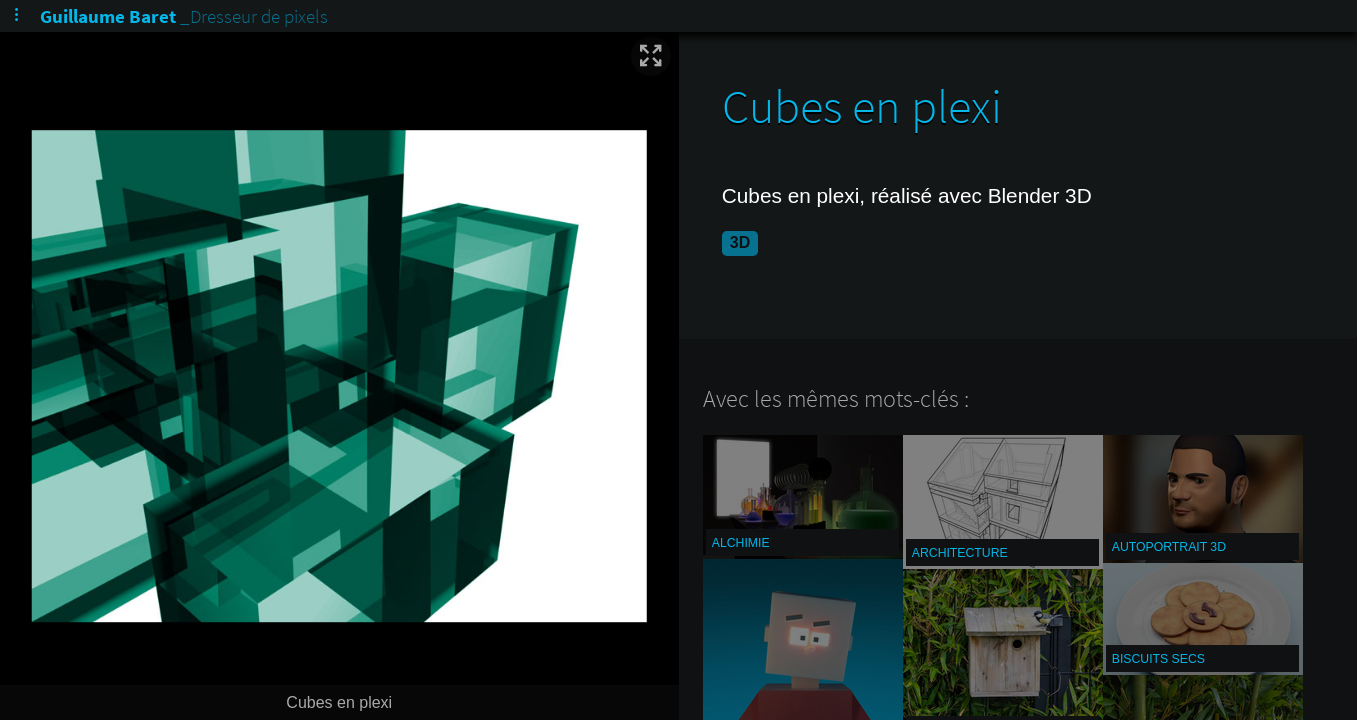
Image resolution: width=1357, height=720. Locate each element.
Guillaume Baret (108, 16)
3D (740, 242)
